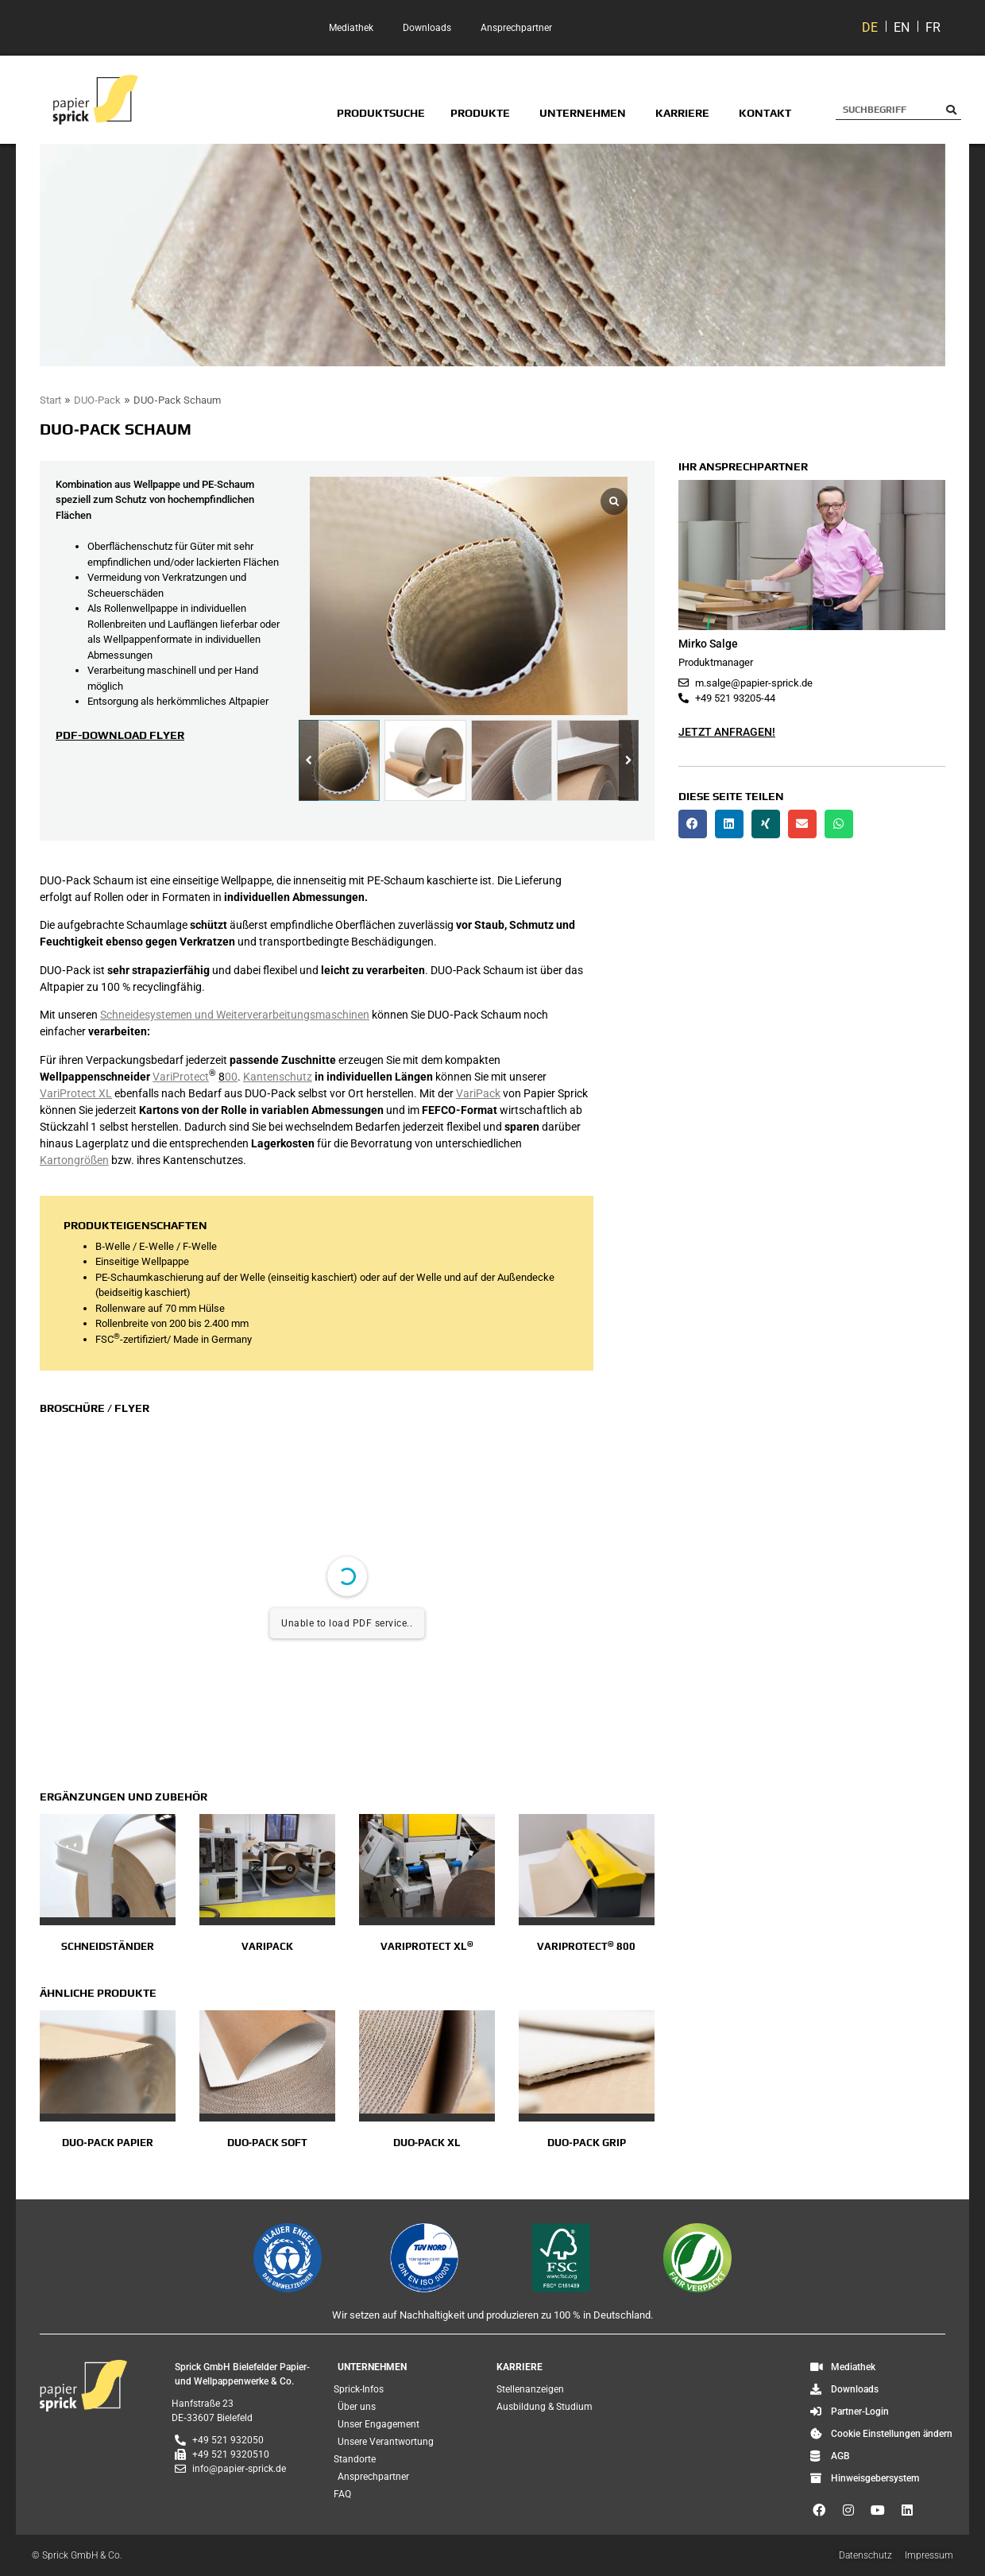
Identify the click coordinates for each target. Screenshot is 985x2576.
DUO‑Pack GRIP (586, 2143)
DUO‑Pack (97, 400)
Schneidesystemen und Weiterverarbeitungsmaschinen (234, 1014)
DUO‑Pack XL (427, 2143)
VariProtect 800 (586, 1946)
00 (228, 1076)
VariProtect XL (76, 1093)
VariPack (478, 1093)
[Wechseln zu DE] (870, 28)
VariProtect (181, 1076)
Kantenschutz (277, 1076)
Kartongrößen (74, 1160)
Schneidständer (107, 1946)
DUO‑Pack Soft (267, 2143)
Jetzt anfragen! (726, 731)
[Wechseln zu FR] (932, 28)
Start (50, 400)
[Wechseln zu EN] (901, 28)
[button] (629, 761)
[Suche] (951, 109)
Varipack (267, 1946)
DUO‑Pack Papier (107, 2143)
